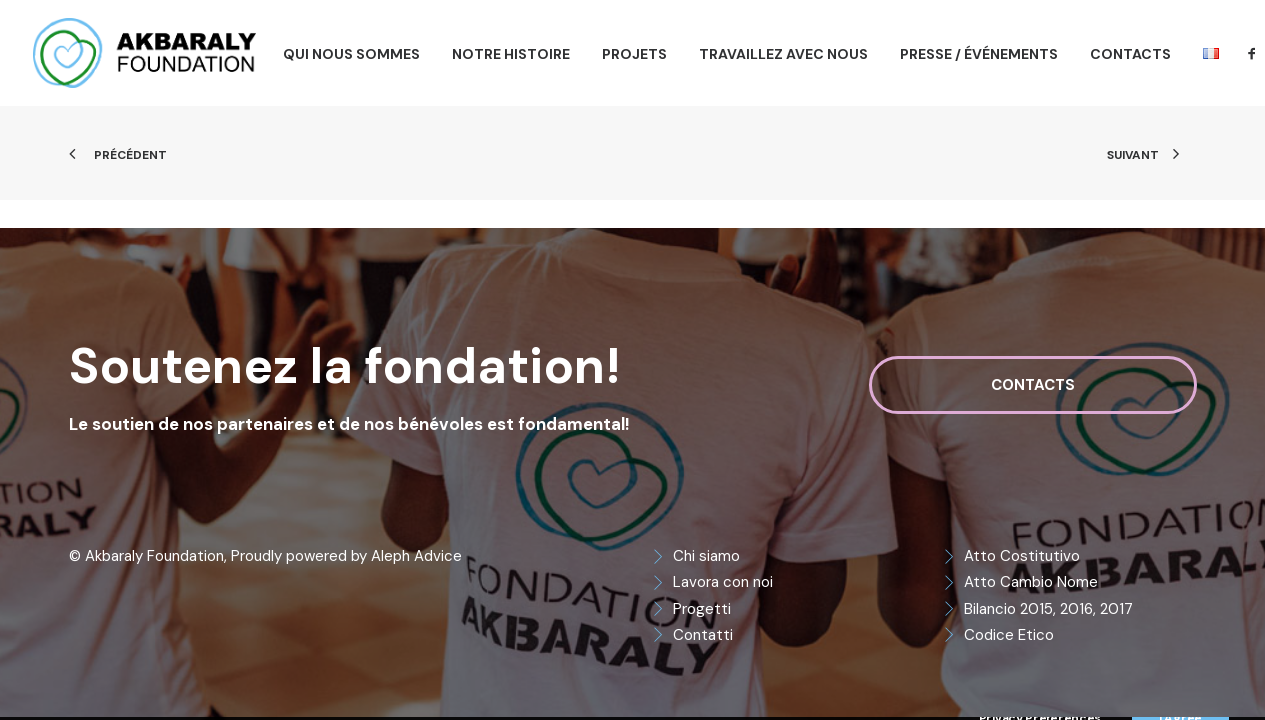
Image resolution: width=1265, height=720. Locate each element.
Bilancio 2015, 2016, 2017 (1048, 609)
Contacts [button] (1033, 385)
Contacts (1130, 54)
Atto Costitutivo (1022, 556)
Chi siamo (706, 556)
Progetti (702, 609)
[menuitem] (351, 54)
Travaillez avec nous (783, 54)
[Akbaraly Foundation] (144, 53)
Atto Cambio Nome (1031, 582)
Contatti (703, 635)
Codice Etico (1009, 635)
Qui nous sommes (351, 54)
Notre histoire (511, 54)
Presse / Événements (979, 54)
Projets (634, 54)
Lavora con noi (723, 582)
